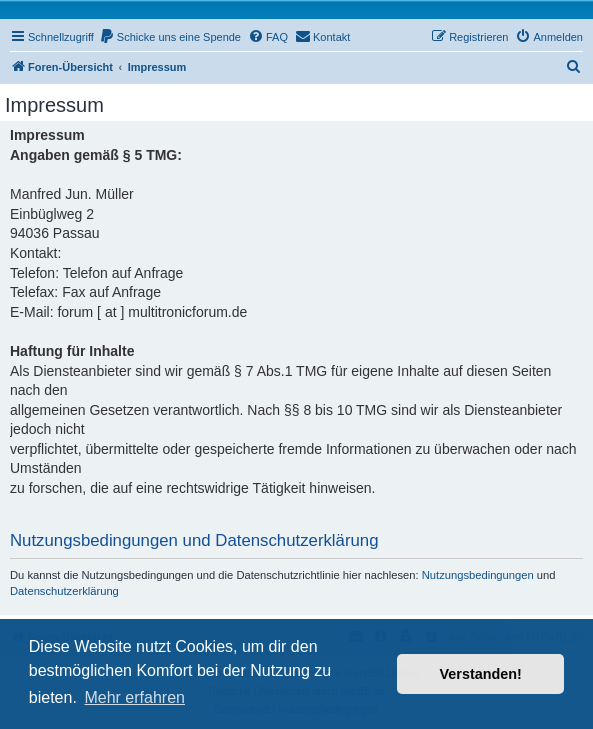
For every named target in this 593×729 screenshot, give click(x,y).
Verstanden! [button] (481, 674)
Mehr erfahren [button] (134, 697)
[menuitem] (170, 37)
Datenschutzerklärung (64, 591)
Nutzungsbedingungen (478, 575)
